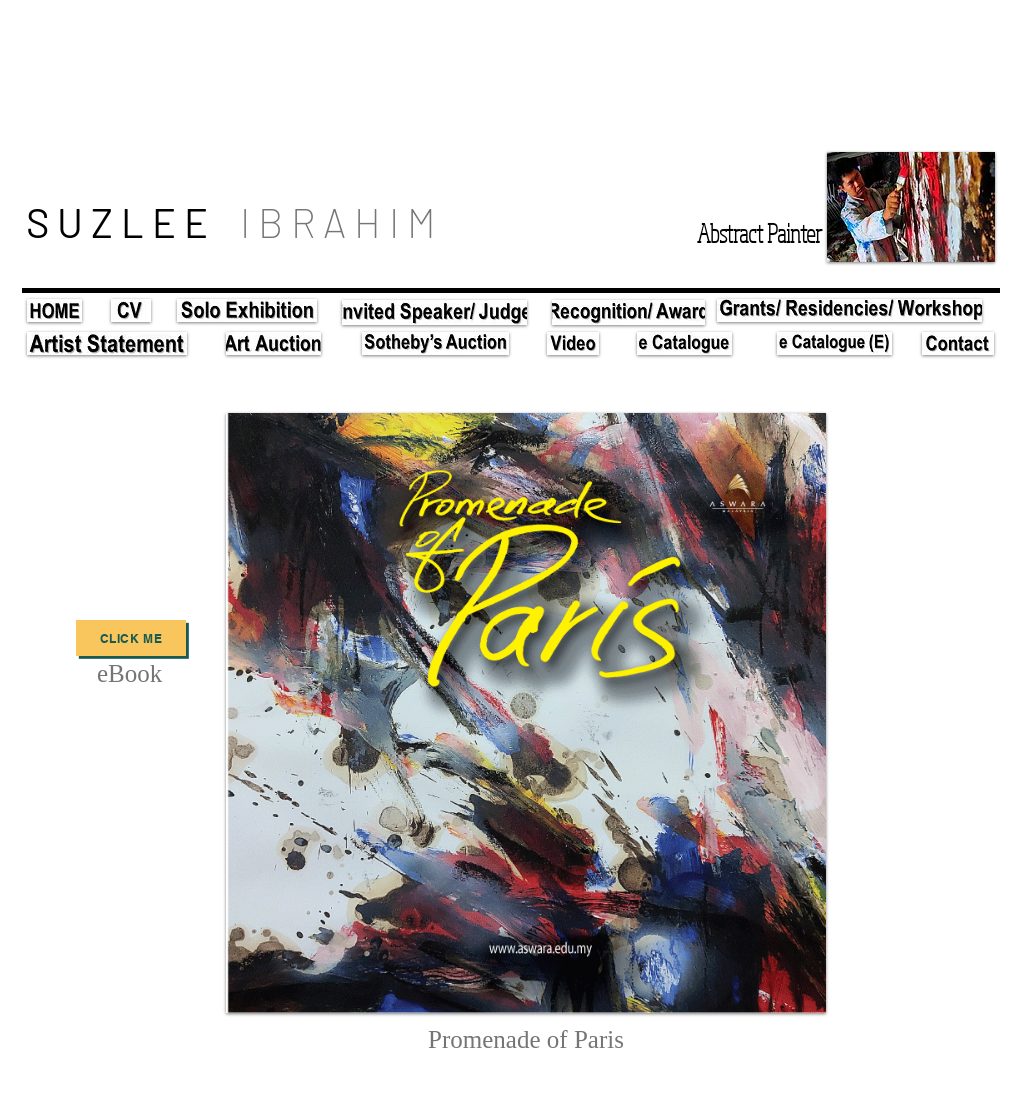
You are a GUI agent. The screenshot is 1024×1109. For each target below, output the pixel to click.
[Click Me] (131, 638)
